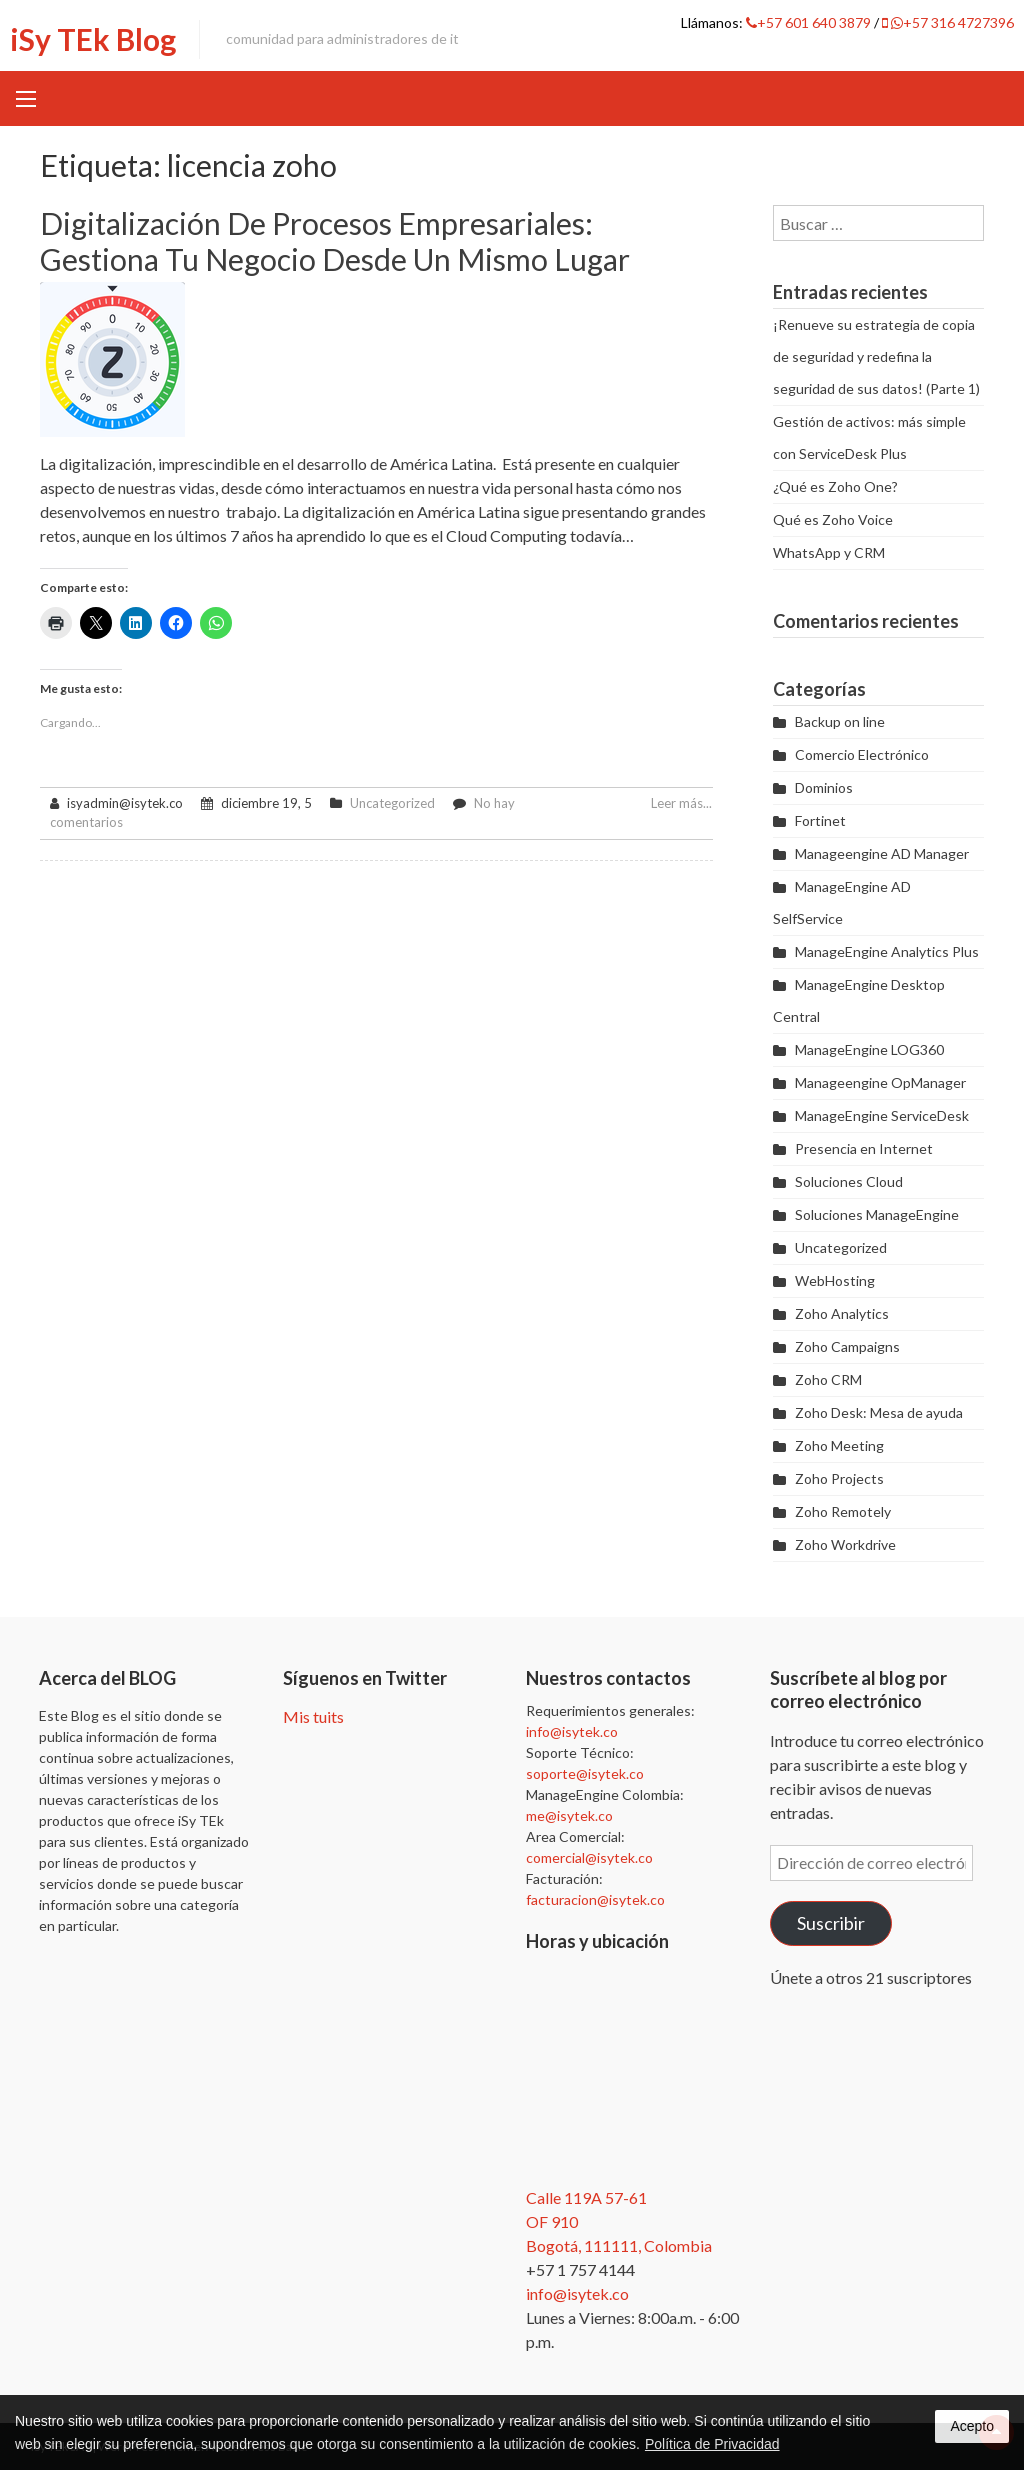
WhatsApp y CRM (829, 552)
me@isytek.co (569, 1815)
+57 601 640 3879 (810, 22)
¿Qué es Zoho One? (835, 486)
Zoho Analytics (842, 1313)
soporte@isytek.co (585, 1773)
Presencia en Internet (864, 1148)
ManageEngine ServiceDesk (882, 1115)
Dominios (824, 787)
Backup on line (840, 721)
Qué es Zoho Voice (833, 519)
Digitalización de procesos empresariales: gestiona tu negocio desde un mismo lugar (335, 241)
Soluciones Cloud (849, 1181)
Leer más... (681, 803)
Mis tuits (313, 1716)
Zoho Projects (839, 1478)
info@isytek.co (572, 1731)
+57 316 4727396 (948, 22)
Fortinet (820, 820)
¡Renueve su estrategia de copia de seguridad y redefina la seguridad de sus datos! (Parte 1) (876, 356)
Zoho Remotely (843, 1511)
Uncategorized (392, 803)
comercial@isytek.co (589, 1857)
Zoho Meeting (839, 1445)
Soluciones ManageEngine (877, 1214)
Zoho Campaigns (847, 1346)
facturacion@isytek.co (595, 1899)
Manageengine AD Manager (882, 853)
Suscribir (831, 1923)
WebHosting (835, 1280)
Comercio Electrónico (862, 754)
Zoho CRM (828, 1379)
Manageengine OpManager (880, 1082)
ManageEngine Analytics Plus (887, 951)
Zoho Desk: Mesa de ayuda (879, 1412)
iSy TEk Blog (93, 39)
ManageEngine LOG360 (869, 1049)
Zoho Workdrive (845, 1544)
